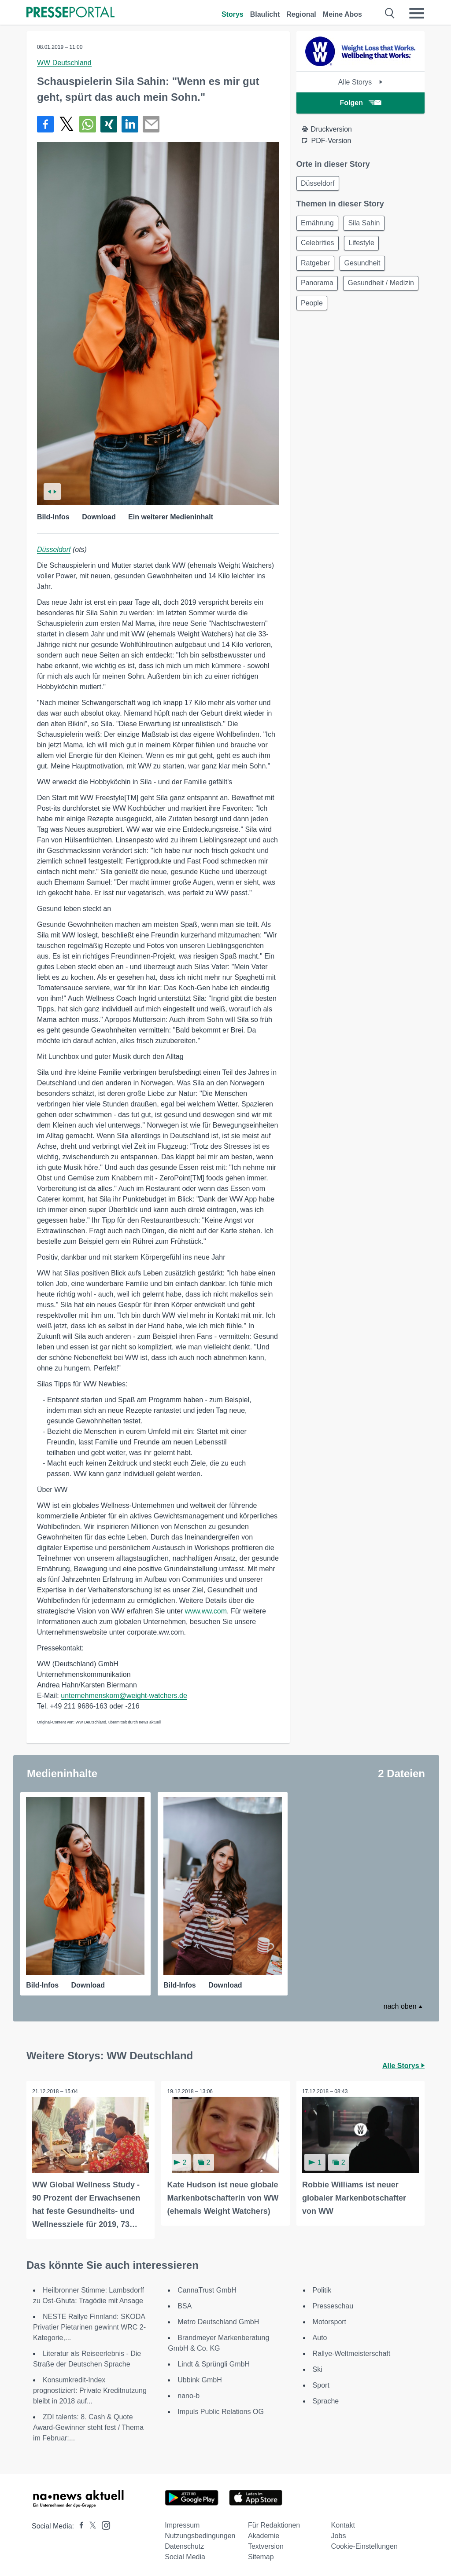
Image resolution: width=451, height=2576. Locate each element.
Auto (320, 2335)
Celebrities (319, 246)
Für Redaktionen (274, 2523)
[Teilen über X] (66, 124)
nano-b (188, 2393)
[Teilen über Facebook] (45, 124)
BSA (184, 2304)
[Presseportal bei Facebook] (79, 2524)
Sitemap (261, 2554)
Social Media (185, 2554)
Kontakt (343, 2523)
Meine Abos (342, 14)
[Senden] (151, 124)
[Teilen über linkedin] (130, 124)
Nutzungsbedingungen (200, 2533)
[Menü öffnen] (417, 13)
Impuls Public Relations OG (220, 2409)
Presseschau (333, 2304)
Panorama (318, 288)
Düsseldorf (53, 549)
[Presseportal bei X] (90, 2524)
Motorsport (329, 2319)
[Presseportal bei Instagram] (103, 2522)
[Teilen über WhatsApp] (87, 124)
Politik (322, 2288)
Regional (301, 14)
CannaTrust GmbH (207, 2288)
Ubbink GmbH (199, 2377)
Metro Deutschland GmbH (218, 2319)
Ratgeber (316, 267)
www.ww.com (206, 1611)
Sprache (326, 2399)
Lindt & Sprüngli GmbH (213, 2362)
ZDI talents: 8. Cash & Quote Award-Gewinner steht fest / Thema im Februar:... (88, 2425)
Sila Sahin (367, 224)
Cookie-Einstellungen (364, 2544)
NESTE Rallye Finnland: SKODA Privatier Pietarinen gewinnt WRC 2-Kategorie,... (89, 2325)
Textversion (266, 2544)
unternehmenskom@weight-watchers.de (124, 1695)
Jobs (338, 2533)
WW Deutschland (64, 62)
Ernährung (318, 224)
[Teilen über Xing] (108, 124)
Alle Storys (360, 82)
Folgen (360, 103)
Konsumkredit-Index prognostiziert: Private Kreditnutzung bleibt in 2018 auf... (90, 2388)
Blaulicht (265, 14)
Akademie (263, 2533)
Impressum (182, 2523)
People (396, 309)
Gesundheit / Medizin (335, 309)
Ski (317, 2367)
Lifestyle (365, 246)
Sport (321, 2383)
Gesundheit (365, 267)
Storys (233, 14)
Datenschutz (184, 2544)
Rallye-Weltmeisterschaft (352, 2351)
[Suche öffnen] (390, 13)
